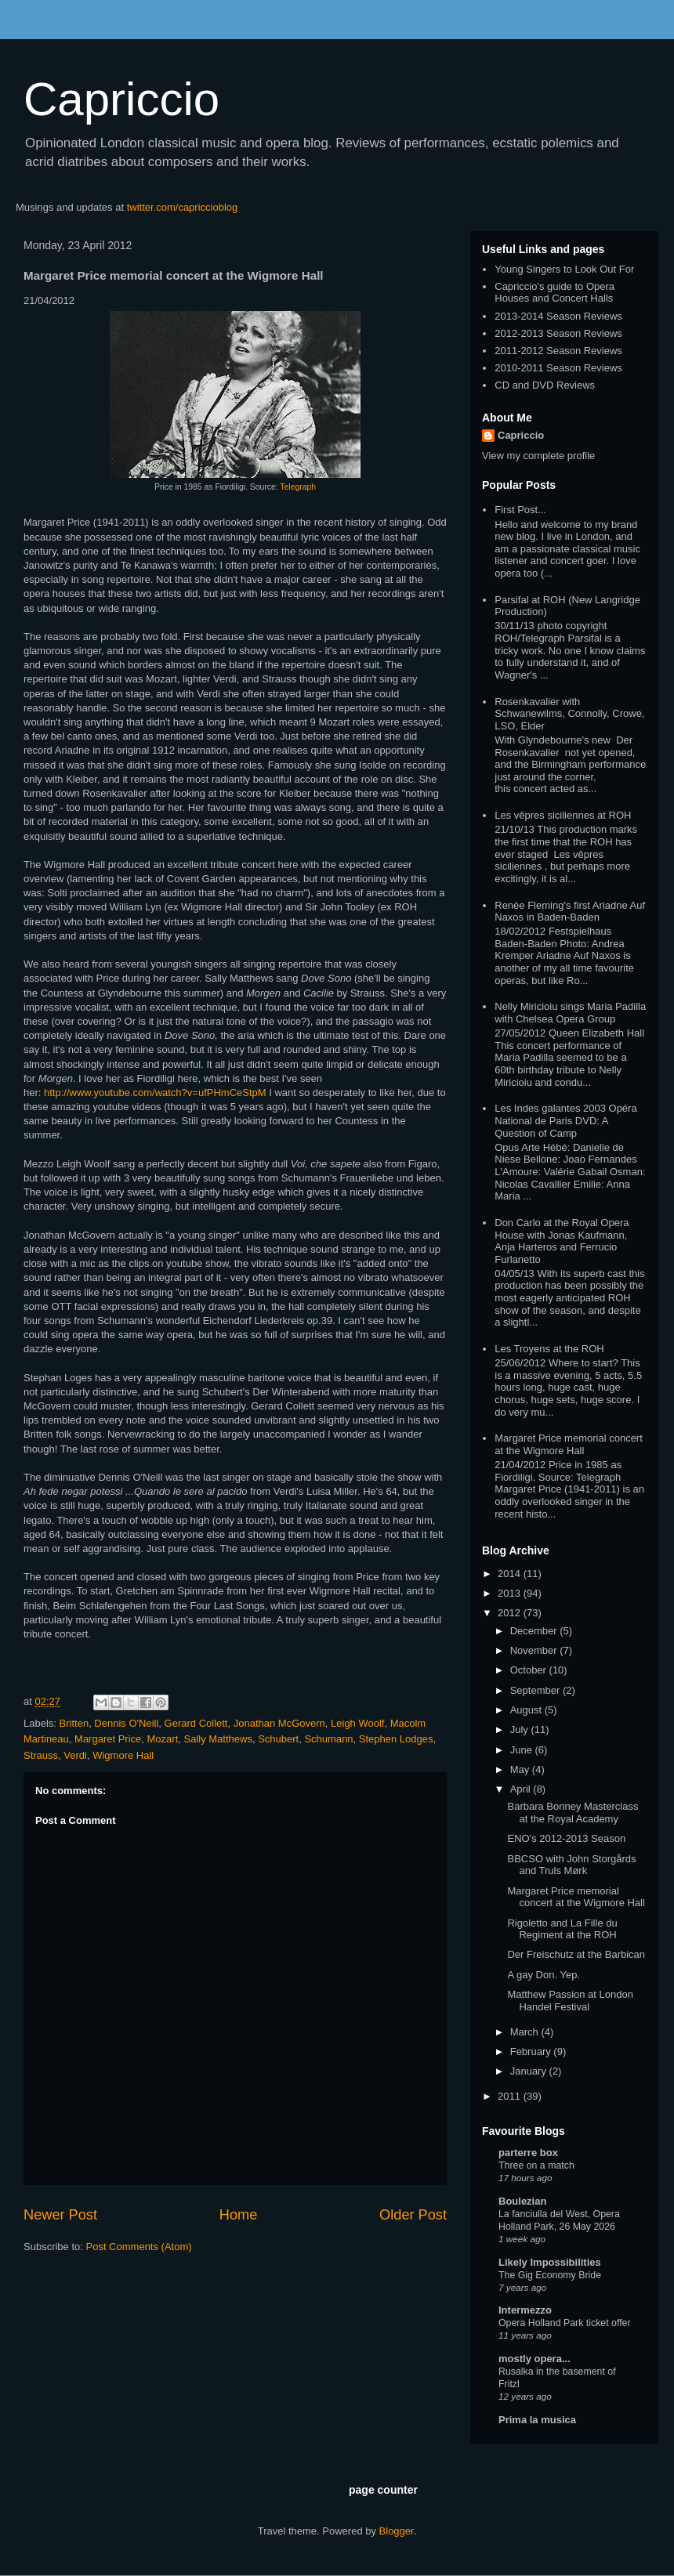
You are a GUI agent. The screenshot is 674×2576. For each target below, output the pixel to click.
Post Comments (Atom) (139, 2246)
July (520, 1729)
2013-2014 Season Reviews (558, 316)
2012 (511, 1613)
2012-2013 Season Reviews (558, 333)
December (535, 1631)
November (535, 1650)
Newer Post (60, 2215)
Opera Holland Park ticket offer (564, 2322)
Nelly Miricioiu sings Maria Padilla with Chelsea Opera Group (570, 1012)
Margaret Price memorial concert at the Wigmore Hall (569, 1444)
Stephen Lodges (396, 1739)
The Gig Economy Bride (549, 2275)
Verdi (75, 1755)
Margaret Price (107, 1739)
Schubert (278, 1739)
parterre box (528, 2152)
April (522, 1789)
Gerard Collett (196, 1723)
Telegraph (298, 487)
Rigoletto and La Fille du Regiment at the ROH (562, 1929)
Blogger (396, 2531)
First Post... (520, 510)
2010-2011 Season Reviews (558, 368)
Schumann (328, 1739)
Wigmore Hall (123, 1755)
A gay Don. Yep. (543, 1975)
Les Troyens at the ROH (549, 1349)
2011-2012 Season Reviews (558, 350)
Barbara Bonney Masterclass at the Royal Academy (572, 1812)
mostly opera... (534, 2358)
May (521, 1769)
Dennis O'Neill (126, 1723)
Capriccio (121, 99)
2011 (511, 2096)
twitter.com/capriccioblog (182, 207)
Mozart (163, 1739)
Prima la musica (537, 2420)
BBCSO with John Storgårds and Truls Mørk (571, 1865)
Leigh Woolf (357, 1723)
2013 (511, 1593)
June (522, 1750)
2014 (511, 1573)
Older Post (413, 2215)
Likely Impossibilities (549, 2262)
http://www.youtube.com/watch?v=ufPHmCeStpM (155, 1092)
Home (238, 2215)
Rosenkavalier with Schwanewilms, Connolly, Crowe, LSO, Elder (569, 714)
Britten (74, 1723)
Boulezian (522, 2201)
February (532, 2051)
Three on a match (536, 2165)
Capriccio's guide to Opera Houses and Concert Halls (554, 292)
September (536, 1690)
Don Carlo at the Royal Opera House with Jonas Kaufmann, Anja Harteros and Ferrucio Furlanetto (562, 1241)
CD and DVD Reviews (545, 385)
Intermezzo (525, 2310)
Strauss (41, 1755)
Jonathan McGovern (279, 1723)
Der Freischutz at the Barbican (576, 1954)
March (526, 2032)
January (529, 2071)
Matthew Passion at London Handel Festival (569, 2000)
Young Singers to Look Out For (564, 269)
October (529, 1670)
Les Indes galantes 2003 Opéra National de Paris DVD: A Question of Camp (565, 1120)
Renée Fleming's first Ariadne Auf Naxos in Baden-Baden (570, 911)
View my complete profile (538, 455)
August (527, 1710)
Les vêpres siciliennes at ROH (563, 815)
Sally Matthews (218, 1739)
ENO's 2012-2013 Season (566, 1838)
